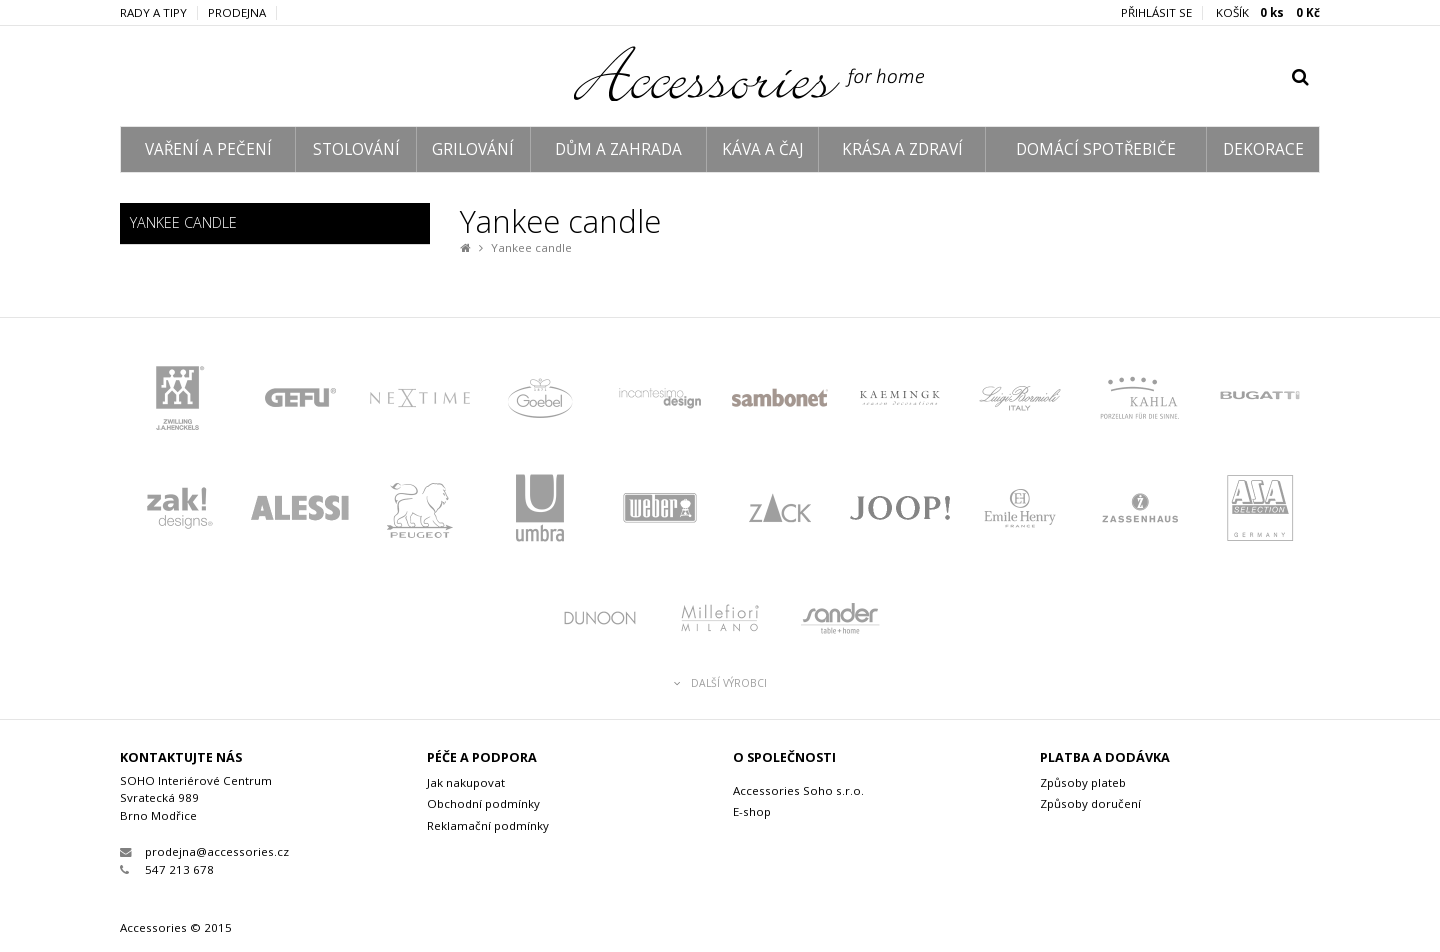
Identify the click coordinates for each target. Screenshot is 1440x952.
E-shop (752, 811)
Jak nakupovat (466, 782)
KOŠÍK (1268, 13)
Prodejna (237, 13)
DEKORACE (1263, 149)
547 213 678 (167, 869)
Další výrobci (720, 683)
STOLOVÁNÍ (356, 149)
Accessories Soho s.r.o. (798, 790)
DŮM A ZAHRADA (618, 149)
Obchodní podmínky (483, 803)
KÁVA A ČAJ (762, 149)
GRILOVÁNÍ (473, 149)
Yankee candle (531, 247)
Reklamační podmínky (488, 825)
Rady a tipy (153, 13)
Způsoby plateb (1083, 782)
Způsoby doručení (1090, 803)
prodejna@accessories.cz (204, 851)
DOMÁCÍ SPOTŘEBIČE (1096, 149)
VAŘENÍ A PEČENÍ (208, 149)
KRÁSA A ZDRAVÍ (902, 149)
